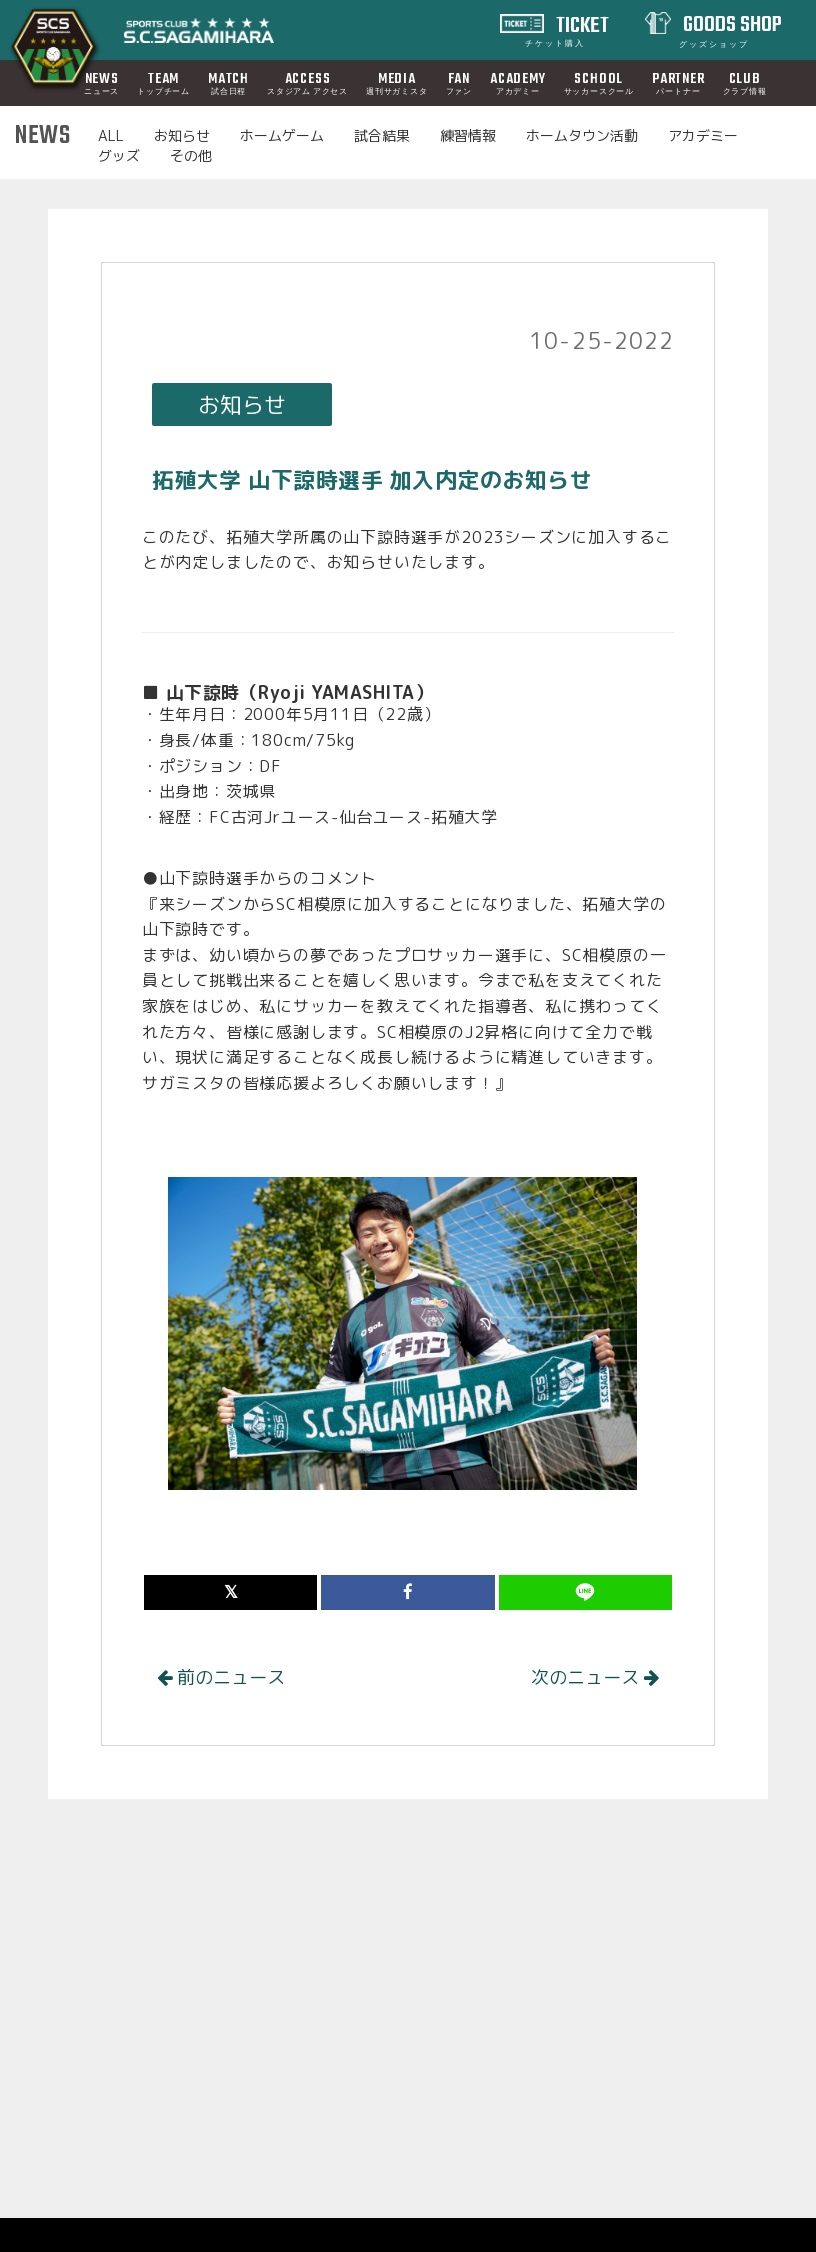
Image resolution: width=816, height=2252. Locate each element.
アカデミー (703, 135)
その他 (191, 155)
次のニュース (595, 1677)
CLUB (745, 83)
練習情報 (468, 135)
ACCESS (307, 83)
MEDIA (397, 83)
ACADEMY (518, 83)
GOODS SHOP (731, 29)
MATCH (228, 83)
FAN (459, 83)
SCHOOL (599, 83)
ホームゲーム (282, 135)
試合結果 (382, 135)
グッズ (119, 155)
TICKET (567, 29)
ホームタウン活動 (582, 135)
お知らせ (182, 135)
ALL (111, 135)
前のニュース (221, 1677)
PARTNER (678, 83)
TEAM (163, 83)
